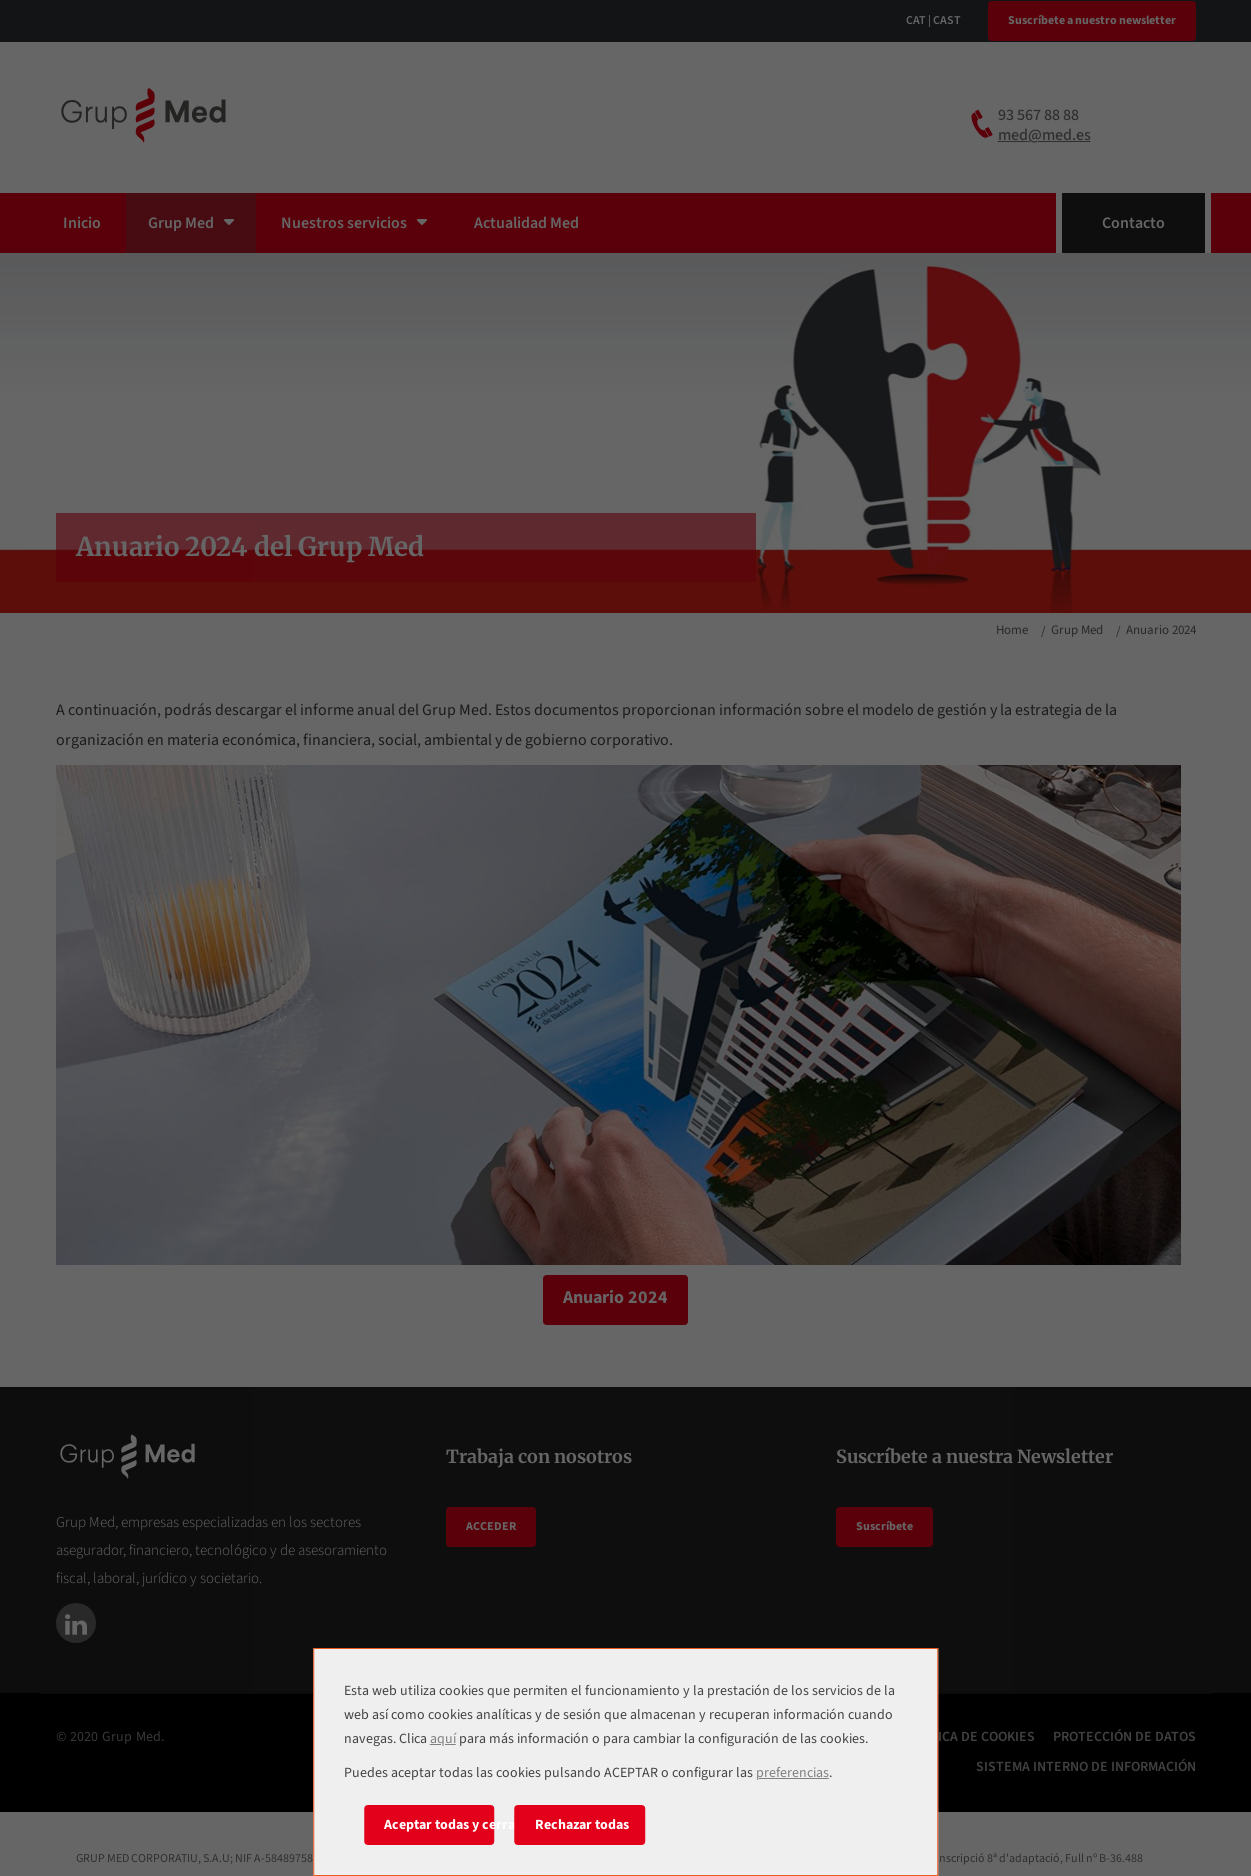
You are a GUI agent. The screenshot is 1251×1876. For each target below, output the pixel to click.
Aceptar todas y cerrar (439, 1825)
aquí (443, 1739)
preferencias (792, 1773)
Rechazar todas (582, 1825)
